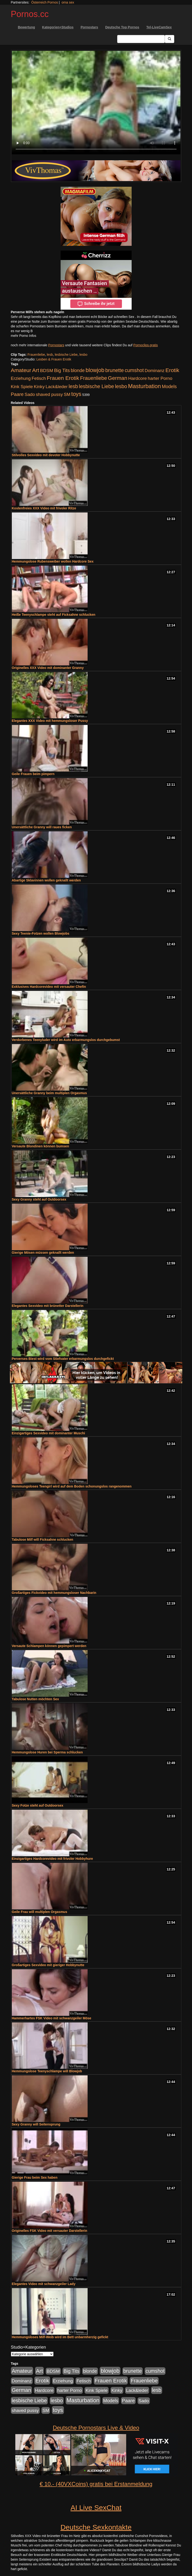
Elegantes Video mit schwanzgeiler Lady (44, 2284)
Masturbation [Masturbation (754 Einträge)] (144, 386)
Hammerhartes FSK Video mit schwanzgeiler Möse (51, 2018)
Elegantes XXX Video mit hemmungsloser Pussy (50, 721)
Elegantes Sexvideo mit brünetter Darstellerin (48, 1306)
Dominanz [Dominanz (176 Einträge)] (155, 370)
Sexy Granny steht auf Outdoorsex (39, 1199)
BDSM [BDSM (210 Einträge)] (46, 370)
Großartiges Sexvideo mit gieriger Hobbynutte (48, 1965)
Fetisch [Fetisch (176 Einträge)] (38, 378)
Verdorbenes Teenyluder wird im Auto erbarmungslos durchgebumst (66, 1040)
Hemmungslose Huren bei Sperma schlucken (47, 1752)
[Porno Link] (96, 170)
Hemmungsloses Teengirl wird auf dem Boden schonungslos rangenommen (72, 1486)
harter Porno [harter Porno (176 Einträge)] (160, 378)
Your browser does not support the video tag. (96, 102)
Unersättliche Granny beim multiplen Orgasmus (49, 1093)
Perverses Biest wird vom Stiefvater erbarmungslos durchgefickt (63, 1359)
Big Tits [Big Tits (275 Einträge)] (62, 370)
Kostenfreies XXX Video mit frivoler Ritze (44, 508)
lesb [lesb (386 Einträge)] (73, 386)
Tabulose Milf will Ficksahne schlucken (42, 1539)
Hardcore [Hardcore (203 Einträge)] (137, 378)
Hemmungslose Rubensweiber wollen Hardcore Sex (53, 561)
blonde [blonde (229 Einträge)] (78, 370)
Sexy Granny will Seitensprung (36, 2124)
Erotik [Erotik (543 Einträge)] (172, 370)
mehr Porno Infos (23, 336)
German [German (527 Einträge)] (117, 378)
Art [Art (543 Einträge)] (35, 370)
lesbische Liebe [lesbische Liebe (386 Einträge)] (96, 386)
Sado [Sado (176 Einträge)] (30, 394)
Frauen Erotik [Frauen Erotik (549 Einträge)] (63, 378)
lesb (50, 354)
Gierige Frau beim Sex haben (35, 2177)
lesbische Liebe (66, 354)
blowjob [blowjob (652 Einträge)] (94, 370)
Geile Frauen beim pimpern (33, 774)
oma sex (68, 2)
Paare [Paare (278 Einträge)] (17, 394)
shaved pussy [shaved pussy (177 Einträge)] (49, 394)
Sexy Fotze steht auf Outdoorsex (37, 1805)
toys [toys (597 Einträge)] (76, 394)
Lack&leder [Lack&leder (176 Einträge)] (56, 386)
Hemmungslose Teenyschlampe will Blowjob (47, 2071)
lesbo (83, 354)
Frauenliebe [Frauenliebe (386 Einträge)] (93, 378)
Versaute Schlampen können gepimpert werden (49, 1646)
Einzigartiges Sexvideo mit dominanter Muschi (48, 1433)
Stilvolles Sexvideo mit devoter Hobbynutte (46, 455)
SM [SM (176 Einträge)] (67, 394)
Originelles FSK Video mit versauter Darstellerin (49, 2231)
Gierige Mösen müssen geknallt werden (43, 1252)
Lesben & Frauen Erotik (53, 359)
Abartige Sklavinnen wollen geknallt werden (46, 880)
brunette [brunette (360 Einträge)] (114, 370)
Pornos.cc (30, 14)
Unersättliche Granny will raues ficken (42, 827)
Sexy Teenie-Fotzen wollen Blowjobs (40, 933)
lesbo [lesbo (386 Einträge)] (121, 386)
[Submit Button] (169, 39)
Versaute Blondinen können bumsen (40, 1146)
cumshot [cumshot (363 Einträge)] (134, 370)
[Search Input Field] (141, 39)
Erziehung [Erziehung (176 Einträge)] (21, 378)
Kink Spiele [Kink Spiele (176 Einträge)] (22, 386)
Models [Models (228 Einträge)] (169, 386)
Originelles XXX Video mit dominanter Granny (48, 668)
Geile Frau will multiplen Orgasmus (39, 1912)
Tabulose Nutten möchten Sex (35, 1699)
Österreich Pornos (44, 2)
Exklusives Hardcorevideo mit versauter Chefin (49, 987)
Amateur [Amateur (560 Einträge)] (21, 370)
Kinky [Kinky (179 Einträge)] (39, 386)
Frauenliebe (36, 354)
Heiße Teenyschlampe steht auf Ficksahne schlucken (53, 614)
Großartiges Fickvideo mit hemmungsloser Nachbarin (54, 1593)
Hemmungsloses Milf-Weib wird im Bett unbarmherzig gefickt (60, 2337)
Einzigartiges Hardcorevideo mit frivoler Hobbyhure (52, 1858)
